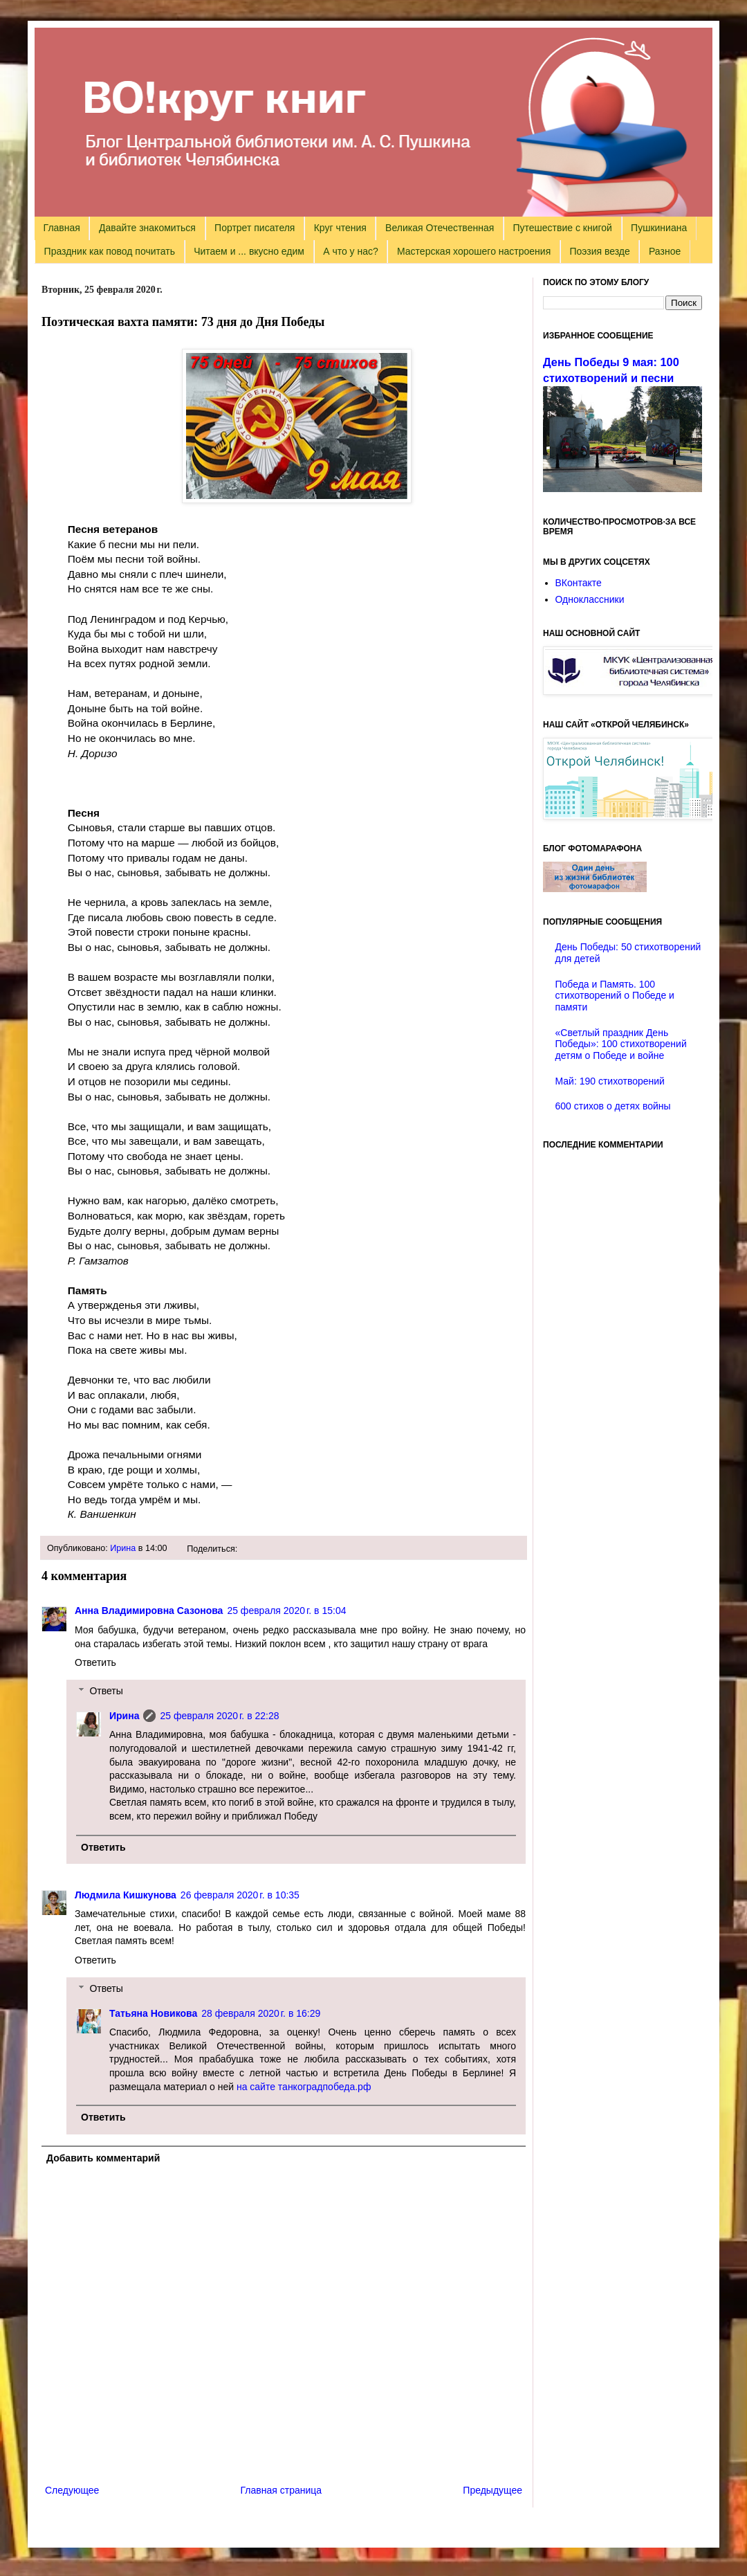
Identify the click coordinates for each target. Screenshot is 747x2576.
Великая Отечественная (439, 227)
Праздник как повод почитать (109, 251)
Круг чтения (340, 227)
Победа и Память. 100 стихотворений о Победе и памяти (614, 996)
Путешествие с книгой (562, 227)
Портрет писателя (254, 227)
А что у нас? (350, 251)
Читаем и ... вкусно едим (249, 251)
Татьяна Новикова (153, 2013)
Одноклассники (590, 599)
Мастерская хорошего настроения (474, 251)
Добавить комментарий (103, 2158)
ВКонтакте (578, 582)
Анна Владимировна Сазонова (149, 1610)
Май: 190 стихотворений (610, 1081)
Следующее (72, 2490)
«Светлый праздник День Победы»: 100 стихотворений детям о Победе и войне (621, 1044)
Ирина (123, 1548)
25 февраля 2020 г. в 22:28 (219, 1715)
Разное (665, 251)
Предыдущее (492, 2490)
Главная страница (281, 2490)
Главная (62, 227)
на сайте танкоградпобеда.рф (304, 2086)
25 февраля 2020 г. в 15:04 (286, 1610)
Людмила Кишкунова (125, 1895)
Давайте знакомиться (147, 227)
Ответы (105, 1690)
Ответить (95, 1662)
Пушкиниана (659, 227)
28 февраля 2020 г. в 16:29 (260, 2013)
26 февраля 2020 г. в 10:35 (240, 1895)
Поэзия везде (599, 251)
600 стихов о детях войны (613, 1106)
